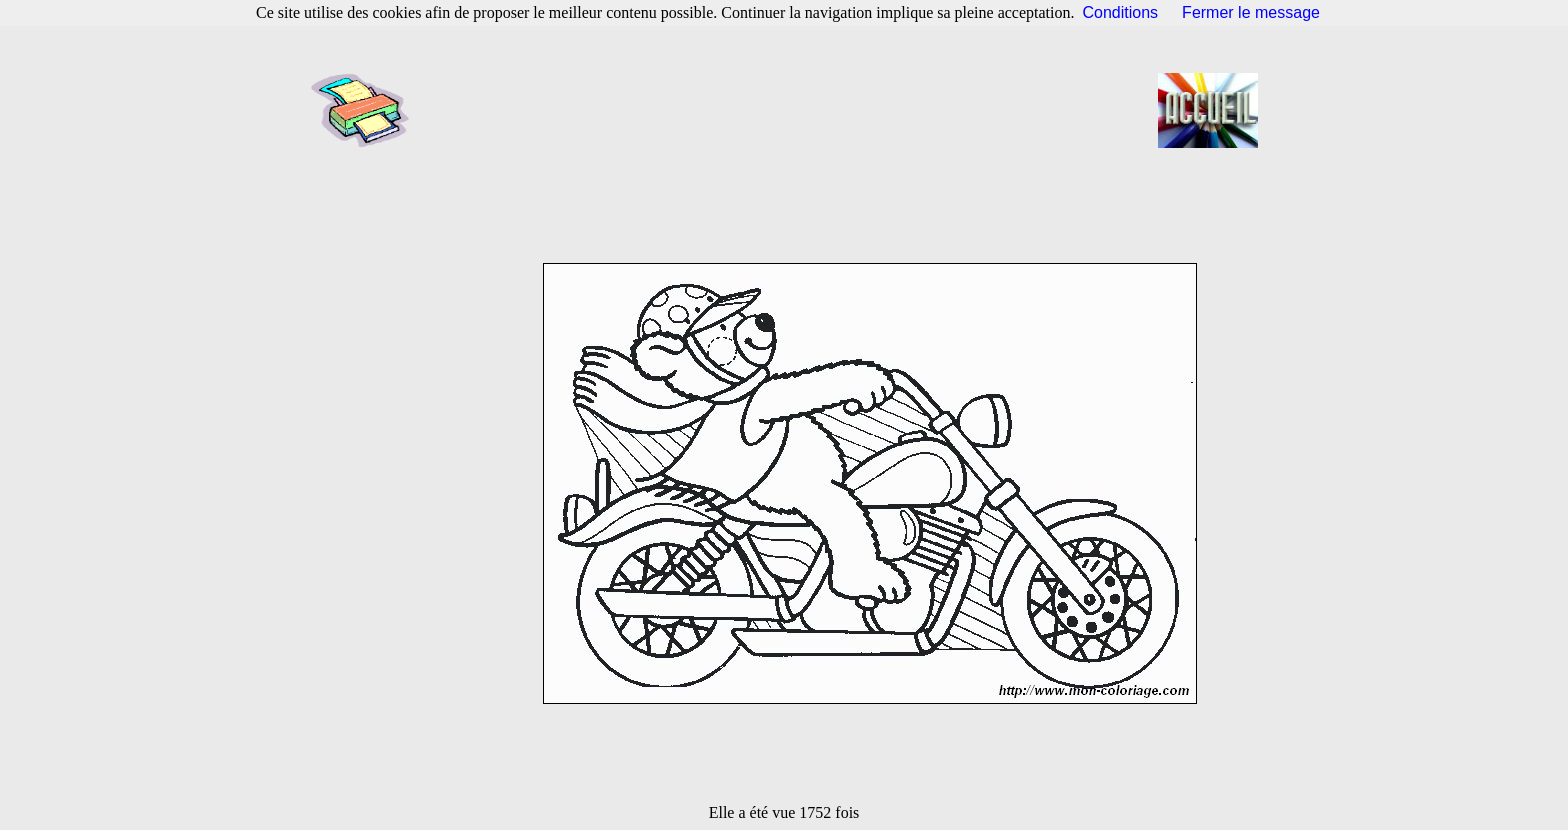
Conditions (1121, 12)
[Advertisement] (790, 110)
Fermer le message (1251, 12)
